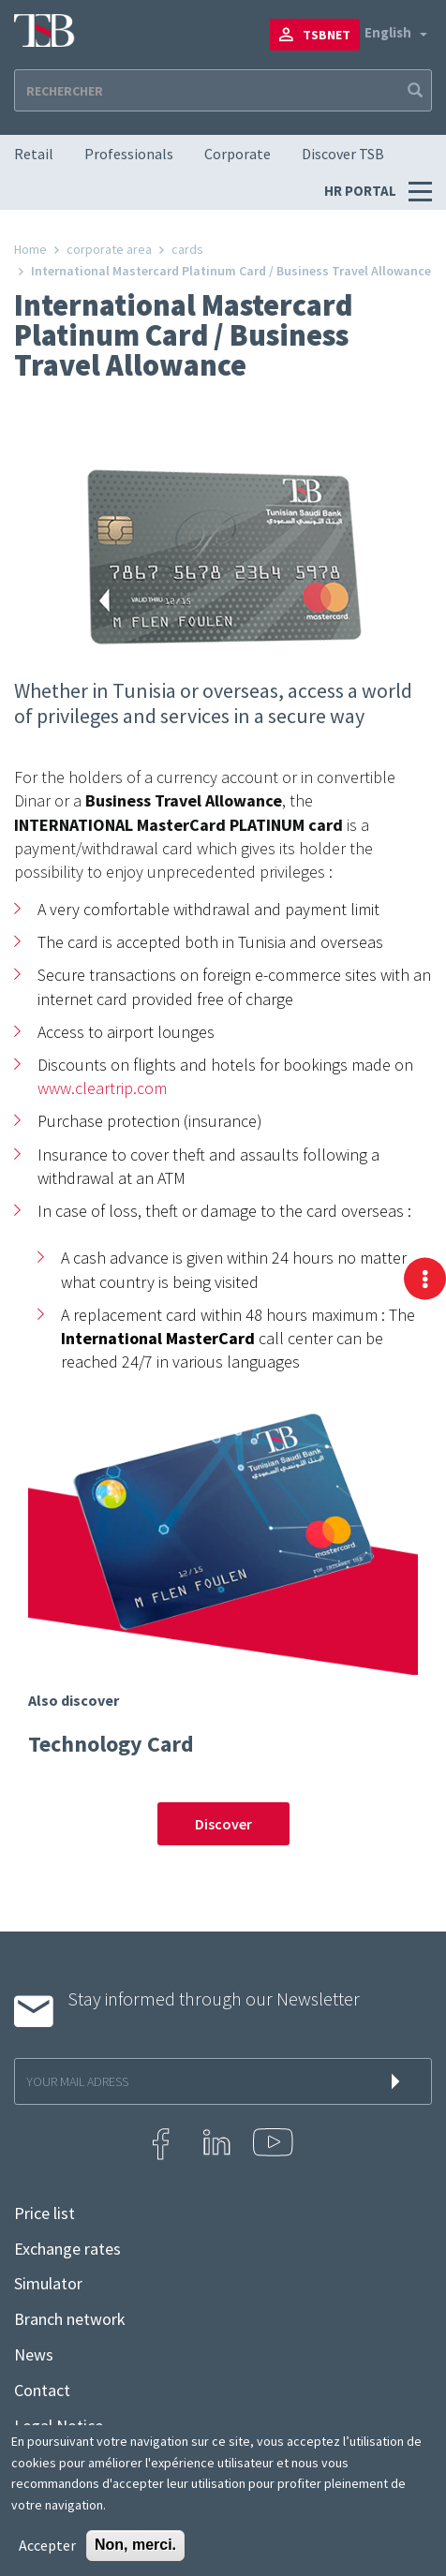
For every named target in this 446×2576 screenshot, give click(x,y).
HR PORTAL (361, 191)
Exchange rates (67, 2249)
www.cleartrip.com (102, 1088)
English (387, 32)
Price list (44, 2213)
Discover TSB (343, 153)
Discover (223, 1823)
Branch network (70, 2319)
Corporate (237, 153)
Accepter (47, 2545)
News (33, 2355)
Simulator (48, 2283)
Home (30, 249)
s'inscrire (399, 2081)
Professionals (128, 153)
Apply (413, 90)
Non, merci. (135, 2545)
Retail (33, 153)
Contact (42, 2390)
